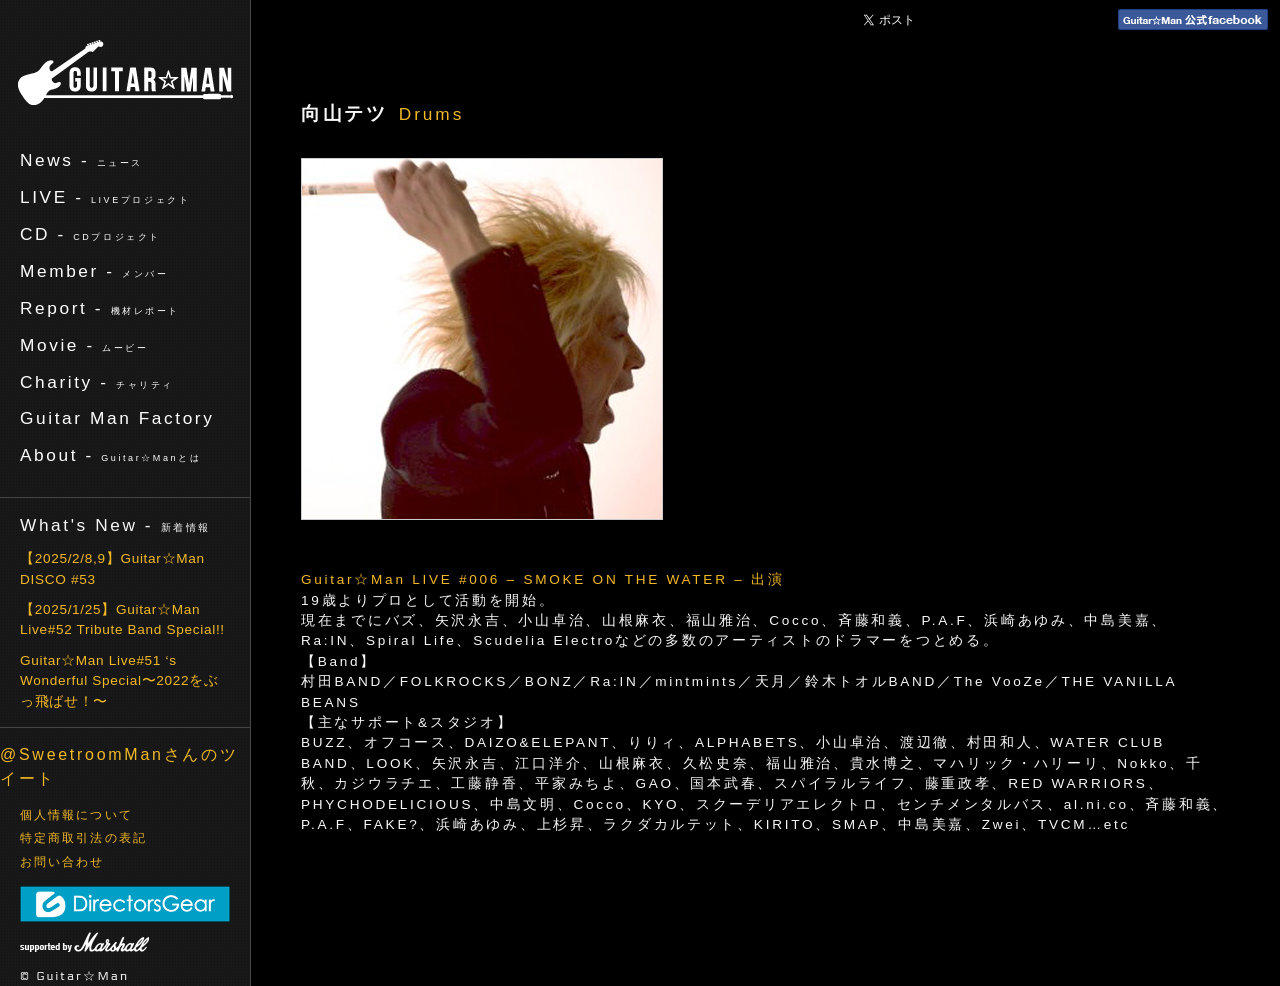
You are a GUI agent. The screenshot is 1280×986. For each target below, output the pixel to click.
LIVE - (105, 197)
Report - (100, 308)
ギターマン (125, 72)
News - (81, 160)
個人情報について (76, 815)
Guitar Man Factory (117, 418)
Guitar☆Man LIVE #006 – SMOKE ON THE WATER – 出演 (542, 579)
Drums (431, 114)
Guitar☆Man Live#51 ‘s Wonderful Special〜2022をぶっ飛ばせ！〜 (119, 681)
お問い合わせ (62, 862)
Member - (94, 271)
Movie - (84, 345)
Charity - (97, 382)
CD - (90, 234)
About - (110, 455)
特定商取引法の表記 (83, 838)
